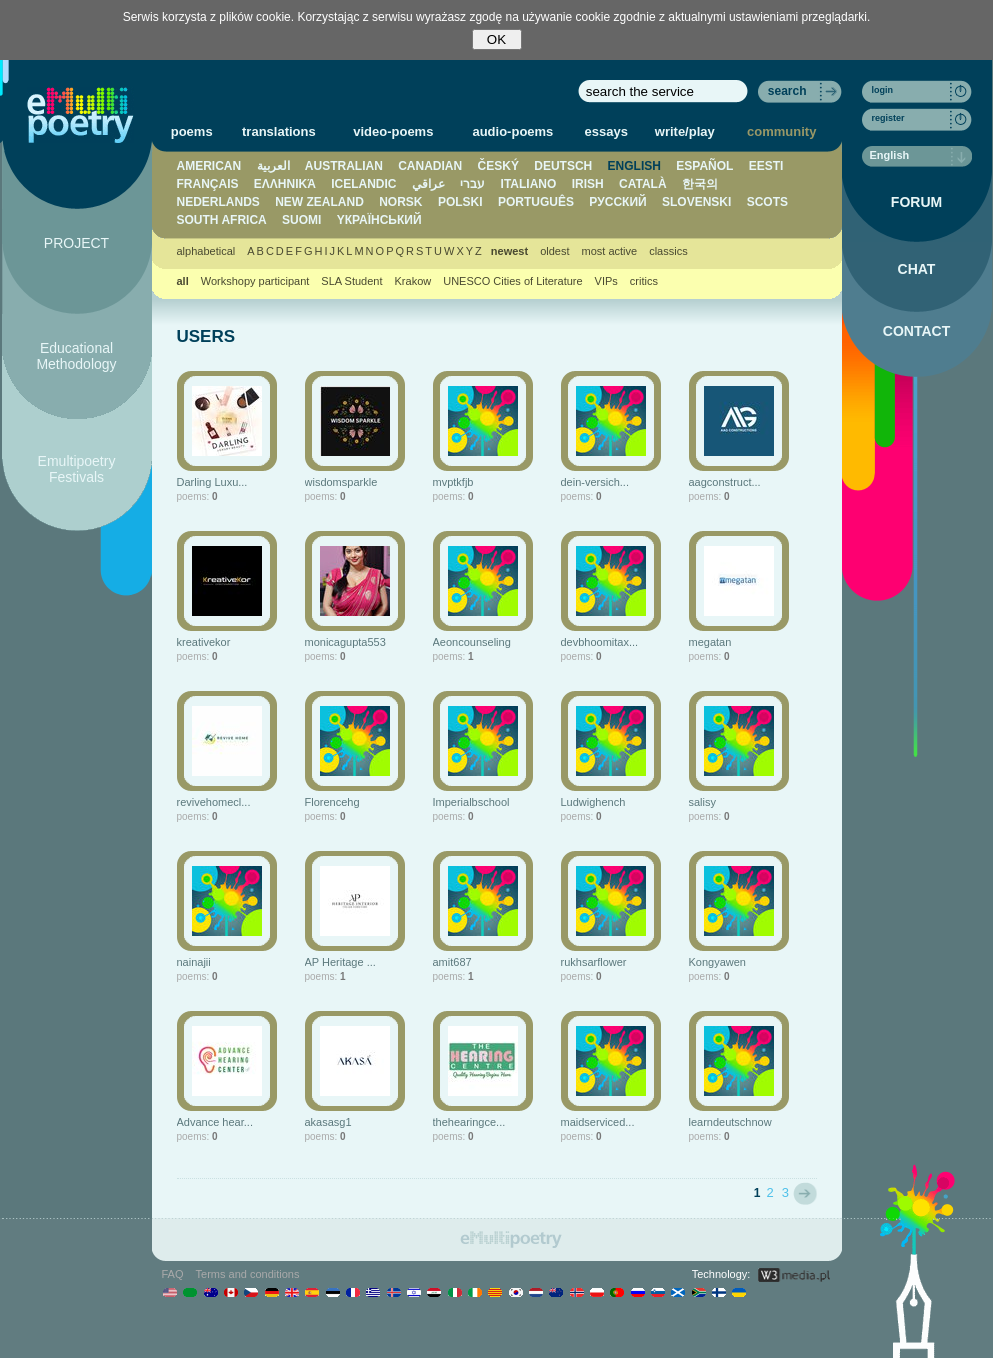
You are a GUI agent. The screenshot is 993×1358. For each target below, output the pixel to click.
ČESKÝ (498, 166)
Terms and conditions (248, 1274)
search (787, 91)
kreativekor (204, 642)
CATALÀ (643, 184)
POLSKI (460, 202)
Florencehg (332, 802)
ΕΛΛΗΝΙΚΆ (285, 184)
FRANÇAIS (208, 184)
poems (192, 131)
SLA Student (351, 281)
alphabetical (206, 251)
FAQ (173, 1274)
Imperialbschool (471, 802)
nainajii (194, 962)
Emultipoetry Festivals (77, 469)
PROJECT (76, 243)
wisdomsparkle (341, 482)
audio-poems (512, 131)
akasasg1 (328, 1122)
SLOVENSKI (696, 202)
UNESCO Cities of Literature (512, 281)
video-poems (393, 131)
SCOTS (767, 202)
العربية (273, 166)
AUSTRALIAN (344, 166)
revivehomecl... (214, 802)
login (883, 90)
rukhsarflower (594, 962)
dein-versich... (595, 482)
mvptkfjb (453, 482)
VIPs (606, 281)
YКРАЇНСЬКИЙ (379, 220)
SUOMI (301, 220)
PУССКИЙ (617, 202)
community (781, 131)
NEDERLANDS (218, 202)
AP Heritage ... (340, 962)
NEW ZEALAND (319, 202)
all (183, 281)
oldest (554, 251)
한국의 (700, 184)
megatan (710, 642)
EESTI (766, 166)
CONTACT (916, 331)
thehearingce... (469, 1122)
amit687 (452, 962)
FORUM (916, 202)
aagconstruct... (725, 482)
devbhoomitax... (600, 642)
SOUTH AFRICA (222, 220)
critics (644, 281)
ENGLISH (634, 166)
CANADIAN (430, 166)
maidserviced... (598, 1122)
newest (509, 251)
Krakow (413, 281)
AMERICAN (209, 166)
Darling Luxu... (212, 482)
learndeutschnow (730, 1122)
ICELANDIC (363, 184)
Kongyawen (718, 962)
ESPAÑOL (704, 166)
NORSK (400, 202)
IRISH (588, 184)
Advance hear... (215, 1122)
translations (279, 131)
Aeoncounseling (472, 642)
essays (606, 131)
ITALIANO (529, 184)
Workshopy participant (255, 281)
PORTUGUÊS (536, 202)
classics (668, 251)
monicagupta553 (345, 642)
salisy (703, 802)
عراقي (428, 184)
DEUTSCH (563, 166)
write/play (685, 131)
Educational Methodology (76, 356)
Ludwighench (593, 802)
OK (496, 39)
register (888, 118)
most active (609, 251)
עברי (472, 184)
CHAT (917, 269)
